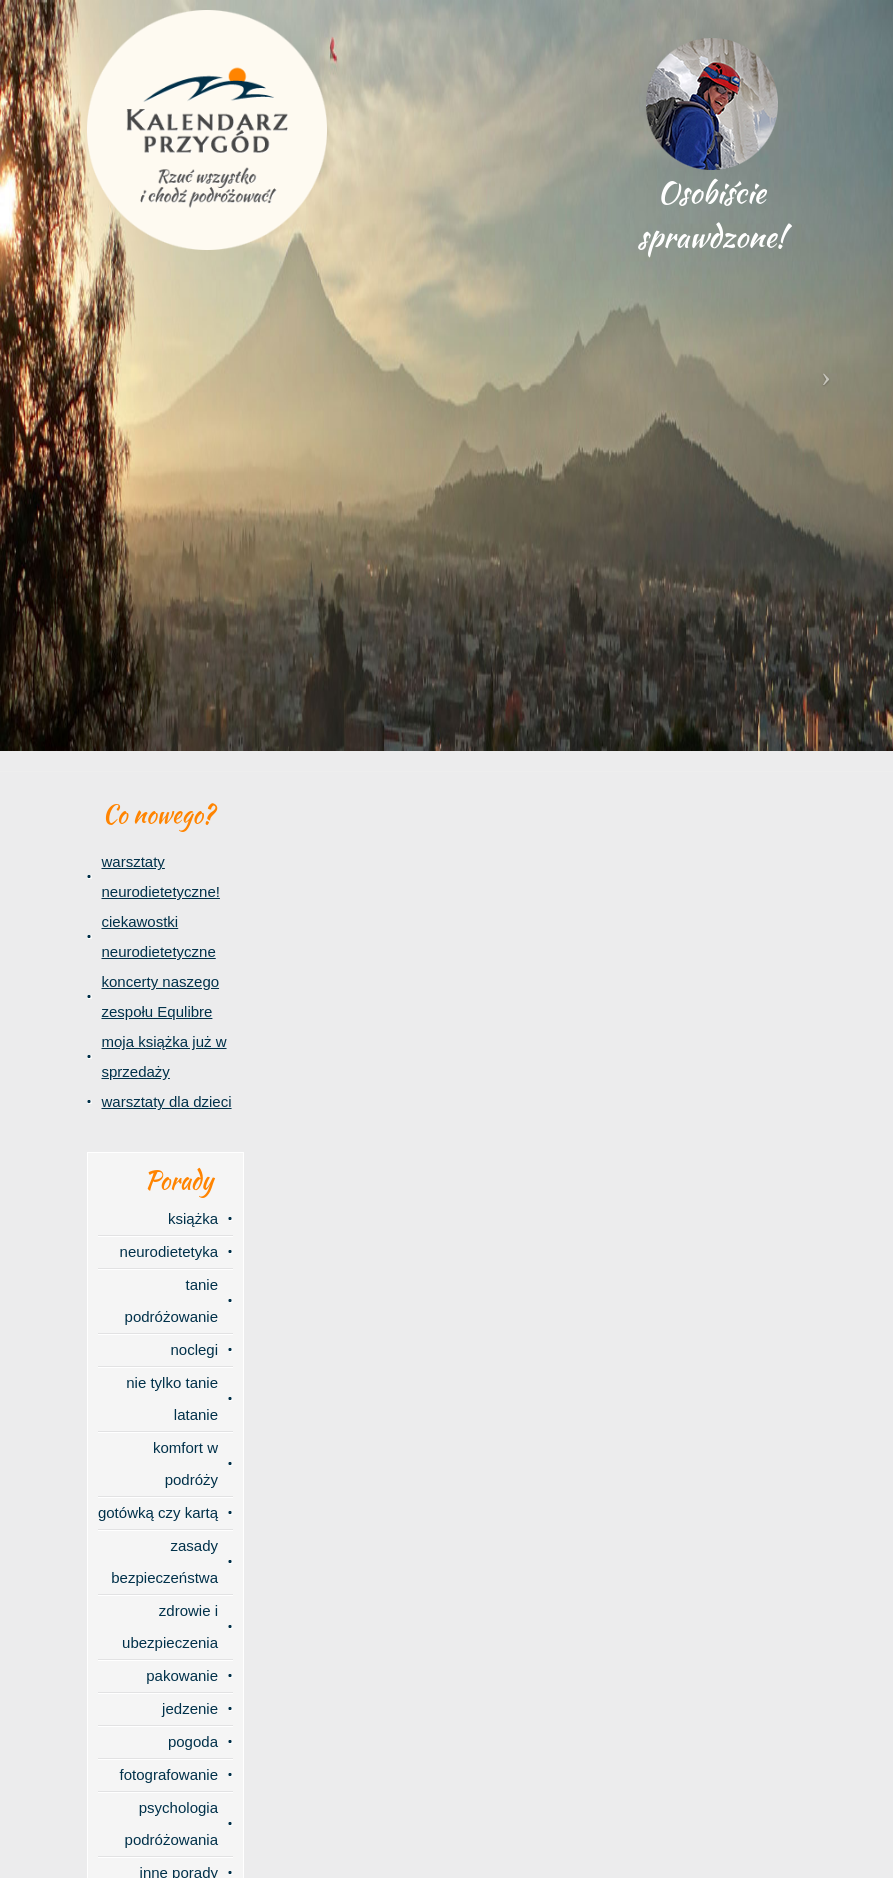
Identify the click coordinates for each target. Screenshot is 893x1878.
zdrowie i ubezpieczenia (170, 1626)
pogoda (193, 1741)
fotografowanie (169, 1774)
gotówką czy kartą (158, 1512)
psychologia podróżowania (171, 1823)
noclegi (194, 1349)
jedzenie (190, 1708)
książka (193, 1218)
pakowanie (182, 1675)
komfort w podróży (185, 1463)
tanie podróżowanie (171, 1300)
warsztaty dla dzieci (167, 1101)
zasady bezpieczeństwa (164, 1561)
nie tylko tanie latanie (172, 1398)
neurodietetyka (169, 1251)
